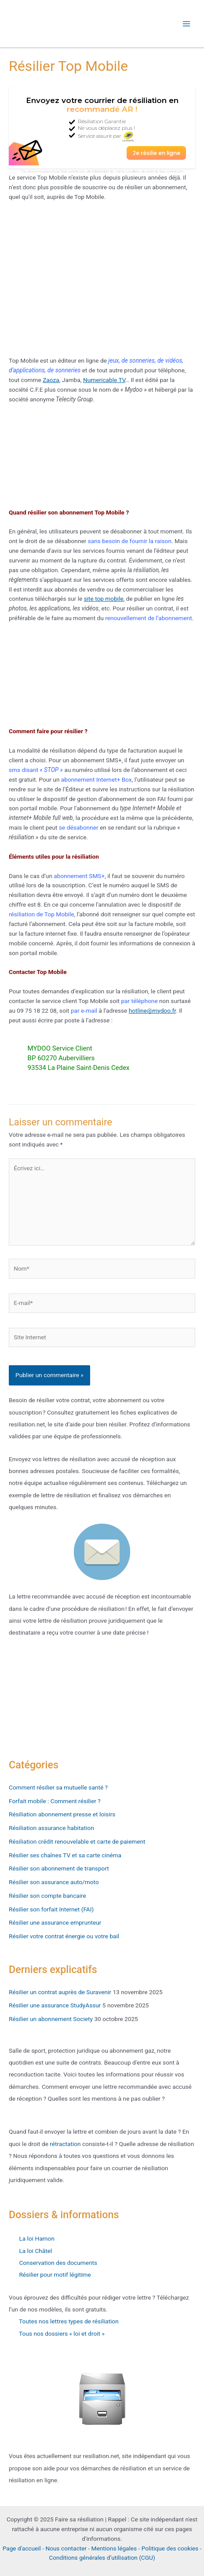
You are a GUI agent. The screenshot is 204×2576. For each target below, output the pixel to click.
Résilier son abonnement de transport (59, 1868)
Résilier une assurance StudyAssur (55, 2005)
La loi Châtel (35, 2250)
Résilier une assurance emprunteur (55, 1922)
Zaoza (51, 379)
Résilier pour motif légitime (54, 2274)
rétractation (64, 2143)
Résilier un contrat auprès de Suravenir (60, 1991)
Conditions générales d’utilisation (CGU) (102, 2557)
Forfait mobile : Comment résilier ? (55, 1800)
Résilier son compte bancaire (47, 1895)
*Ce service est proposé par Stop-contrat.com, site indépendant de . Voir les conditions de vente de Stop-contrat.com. (102, 171)
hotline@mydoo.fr (152, 1010)
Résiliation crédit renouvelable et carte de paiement (77, 1841)
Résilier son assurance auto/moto (54, 1881)
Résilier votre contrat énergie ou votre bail (64, 1936)
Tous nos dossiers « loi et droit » (57, 2333)
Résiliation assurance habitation (51, 1827)
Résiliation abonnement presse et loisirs (62, 1814)
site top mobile (104, 598)
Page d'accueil (22, 2548)
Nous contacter (65, 2548)
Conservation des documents (57, 2262)
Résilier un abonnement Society (51, 2018)
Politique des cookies (170, 2548)
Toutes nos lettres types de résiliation (68, 2321)
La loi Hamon (32, 2238)
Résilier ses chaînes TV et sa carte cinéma (65, 1855)
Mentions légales (114, 2548)
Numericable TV (104, 379)
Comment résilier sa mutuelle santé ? (58, 1787)
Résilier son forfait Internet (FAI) (51, 1909)
